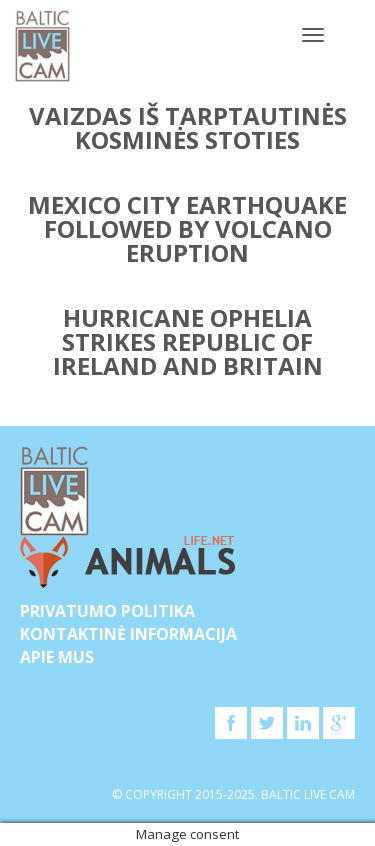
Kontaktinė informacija (128, 634)
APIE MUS (57, 657)
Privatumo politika (107, 611)
